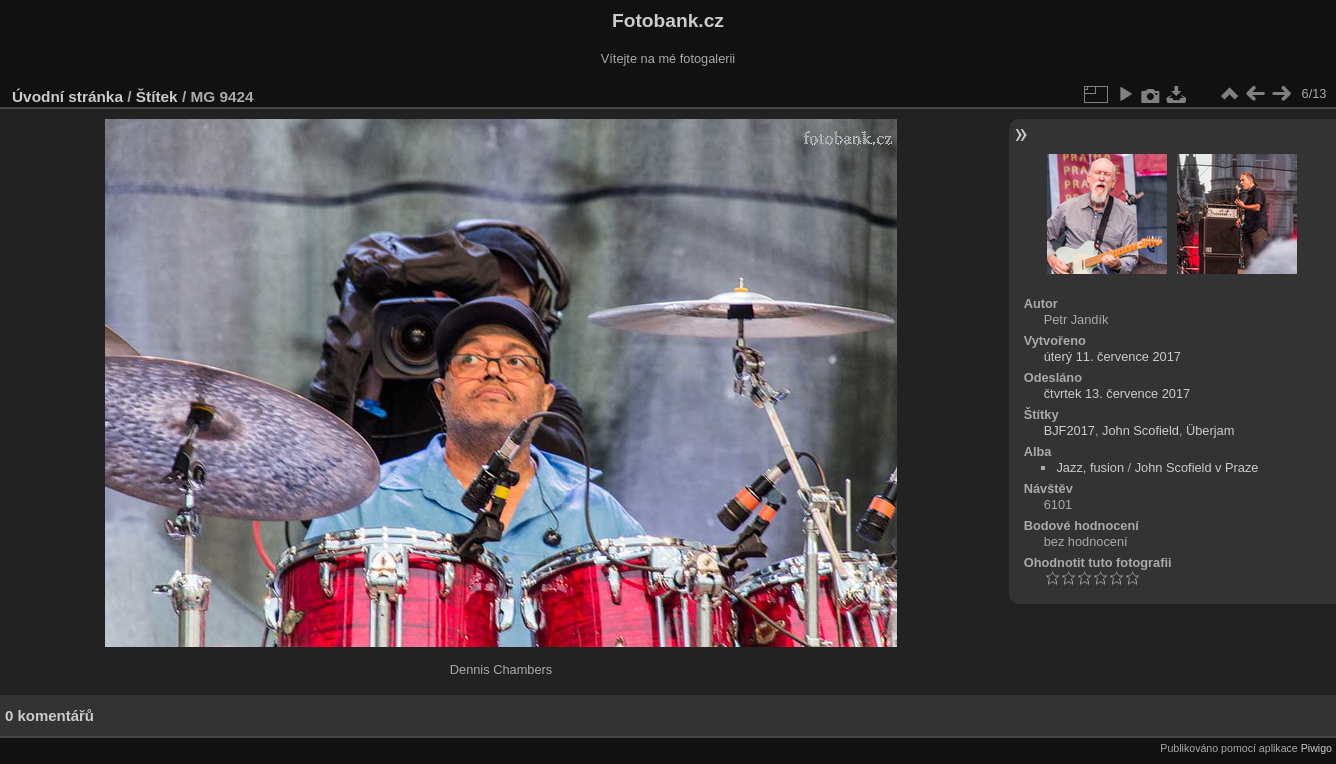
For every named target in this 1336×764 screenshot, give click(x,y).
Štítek (157, 96)
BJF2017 (1069, 430)
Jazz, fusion (1090, 467)
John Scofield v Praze (1197, 467)
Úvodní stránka (67, 96)
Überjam (1210, 430)
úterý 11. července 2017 (1112, 356)
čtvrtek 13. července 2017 (1117, 393)
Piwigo (1316, 748)
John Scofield (1140, 430)
